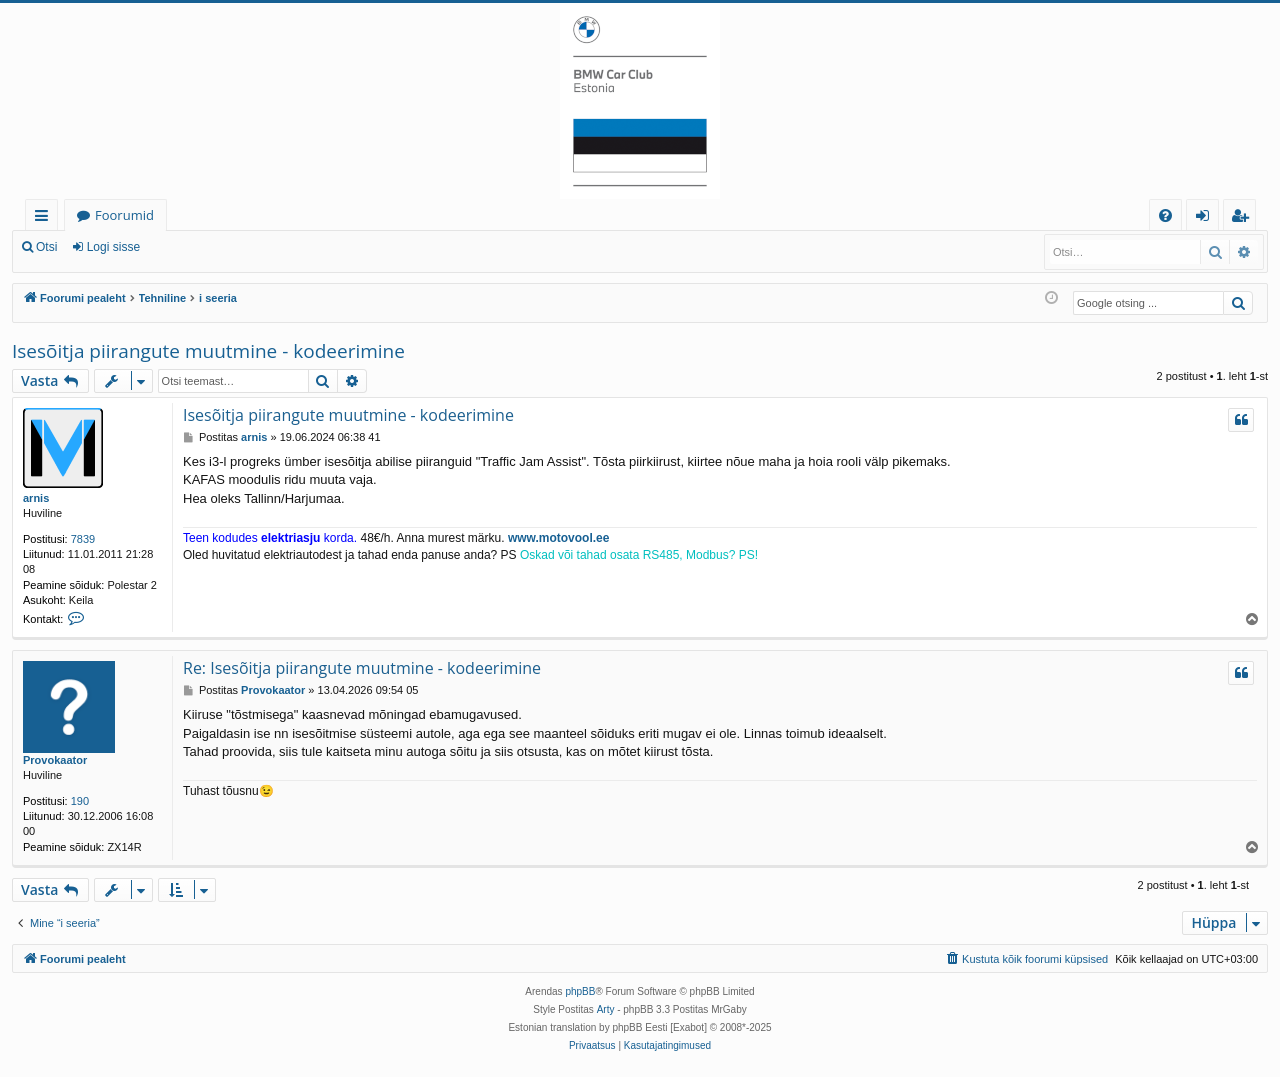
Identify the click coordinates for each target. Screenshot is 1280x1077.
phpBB (580, 991)
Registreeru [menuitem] (1244, 218)
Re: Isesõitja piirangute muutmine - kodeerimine (362, 668)
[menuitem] (1165, 215)
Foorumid (124, 215)
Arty (606, 1009)
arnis (36, 498)
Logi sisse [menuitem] (1206, 218)
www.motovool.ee (559, 538)
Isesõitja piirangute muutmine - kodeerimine (208, 351)
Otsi (46, 247)
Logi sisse (113, 247)
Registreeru (200, 247)
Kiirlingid (45, 218)
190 (80, 801)
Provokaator (55, 760)
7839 (83, 539)
